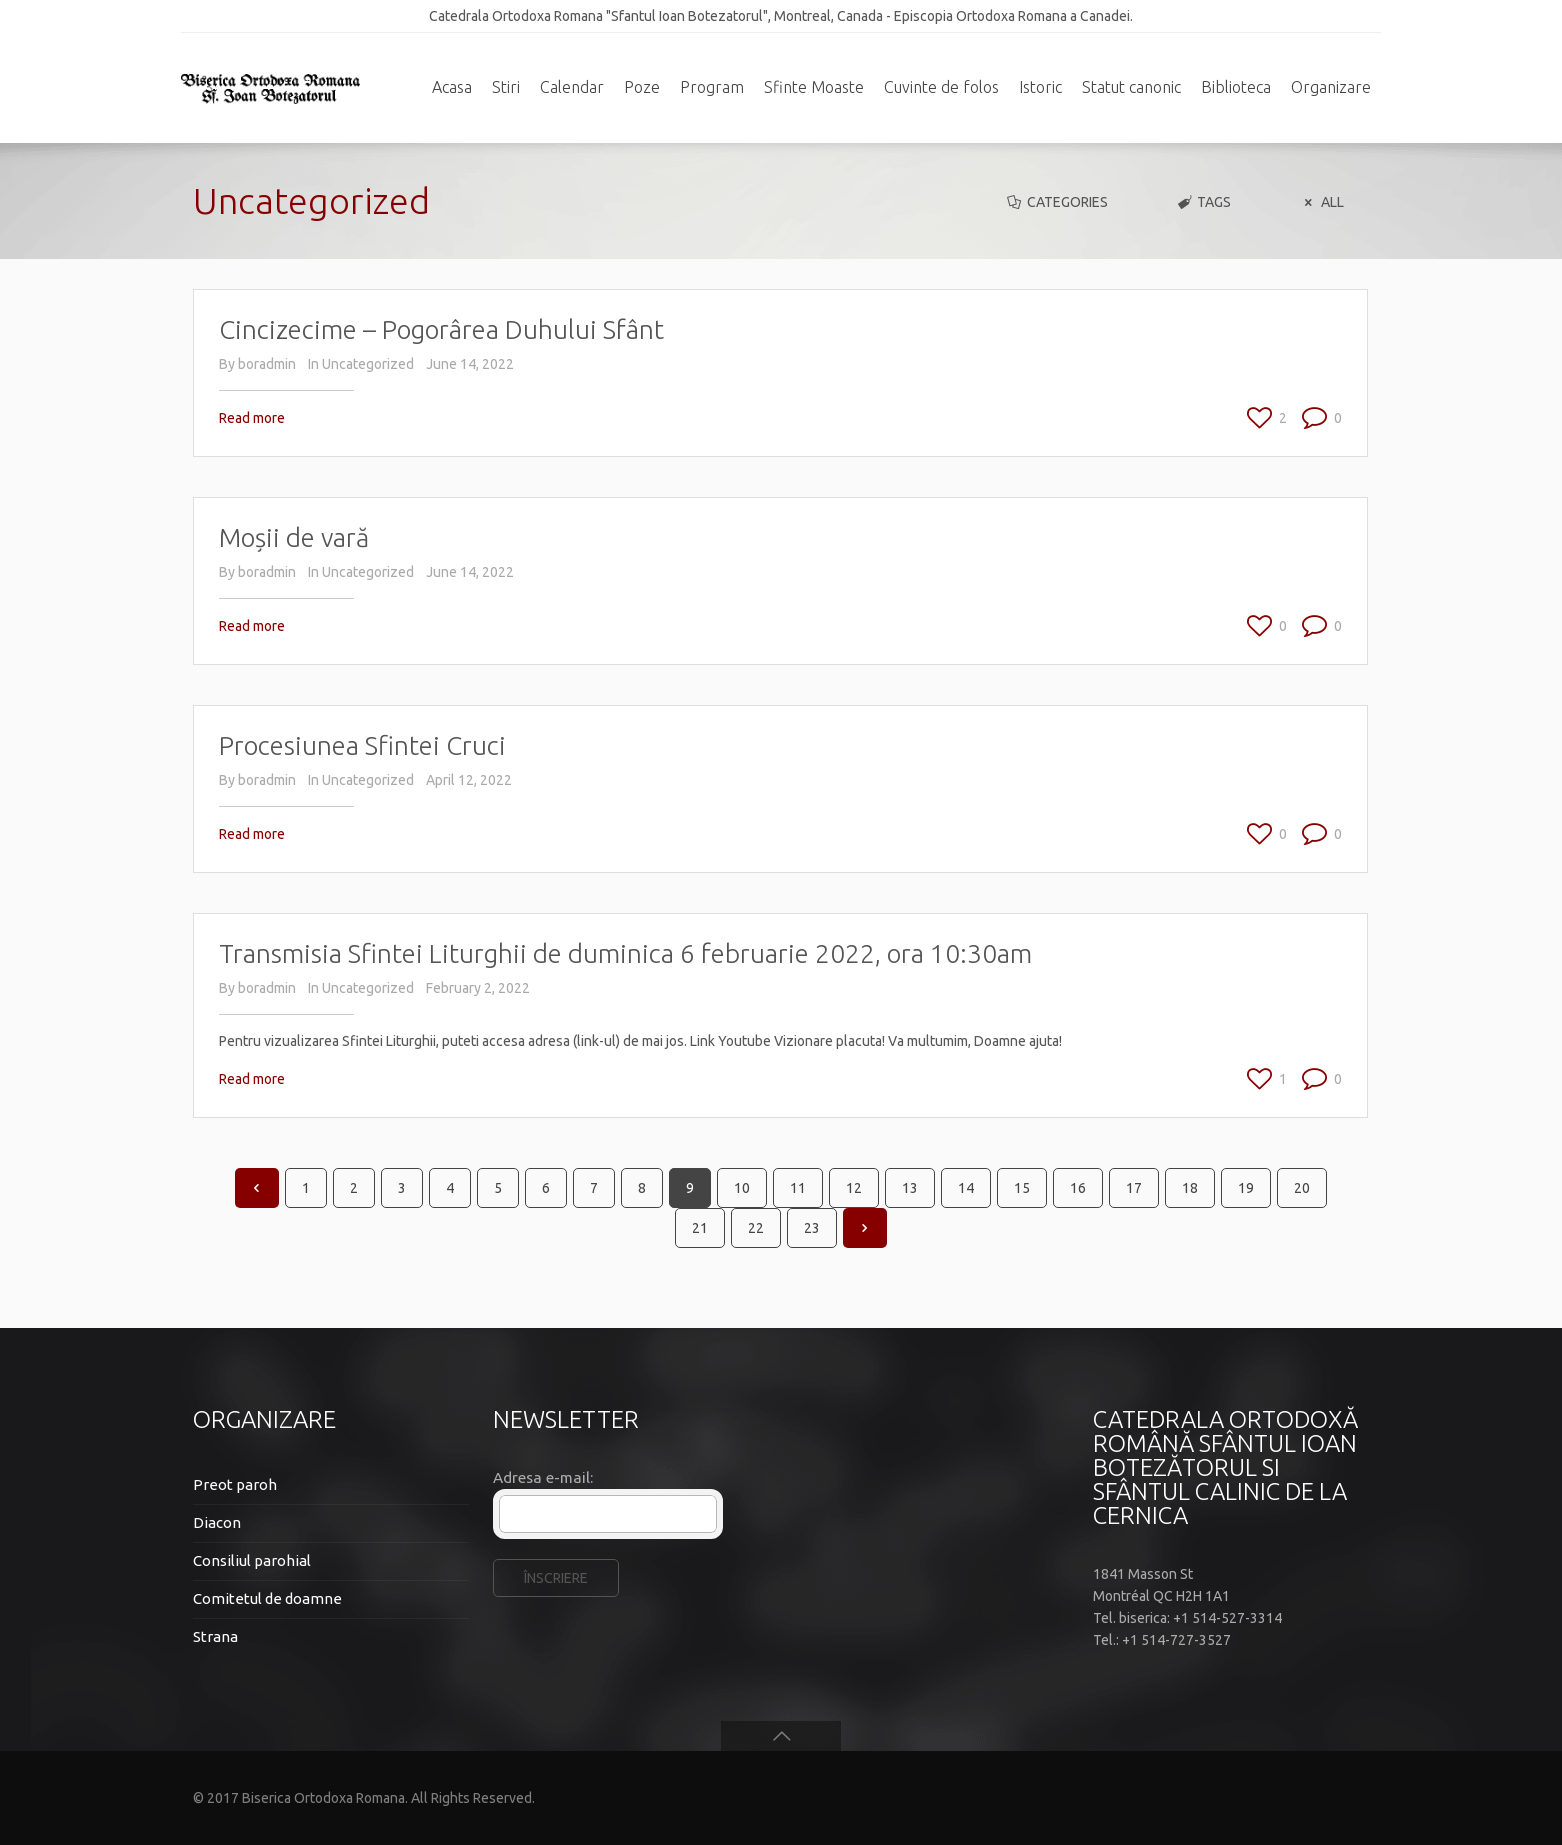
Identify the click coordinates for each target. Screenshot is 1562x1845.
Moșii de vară (294, 537)
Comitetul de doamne (267, 1598)
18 (1190, 1188)
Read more (252, 418)
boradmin (267, 364)
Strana (215, 1636)
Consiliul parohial (252, 1560)
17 (1134, 1188)
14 (966, 1188)
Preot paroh (235, 1484)
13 (910, 1188)
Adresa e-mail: (543, 1477)
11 (798, 1188)
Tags (1203, 202)
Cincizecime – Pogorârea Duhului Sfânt (441, 329)
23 (812, 1228)
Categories (1056, 202)
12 (854, 1188)
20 (1302, 1188)
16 (1078, 1188)
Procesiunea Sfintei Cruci (362, 745)
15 (1022, 1188)
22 (756, 1228)
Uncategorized (368, 364)
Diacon (217, 1522)
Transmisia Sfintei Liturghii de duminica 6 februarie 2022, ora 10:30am (625, 953)
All (1321, 202)
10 (742, 1188)
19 (1246, 1188)
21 (700, 1228)
